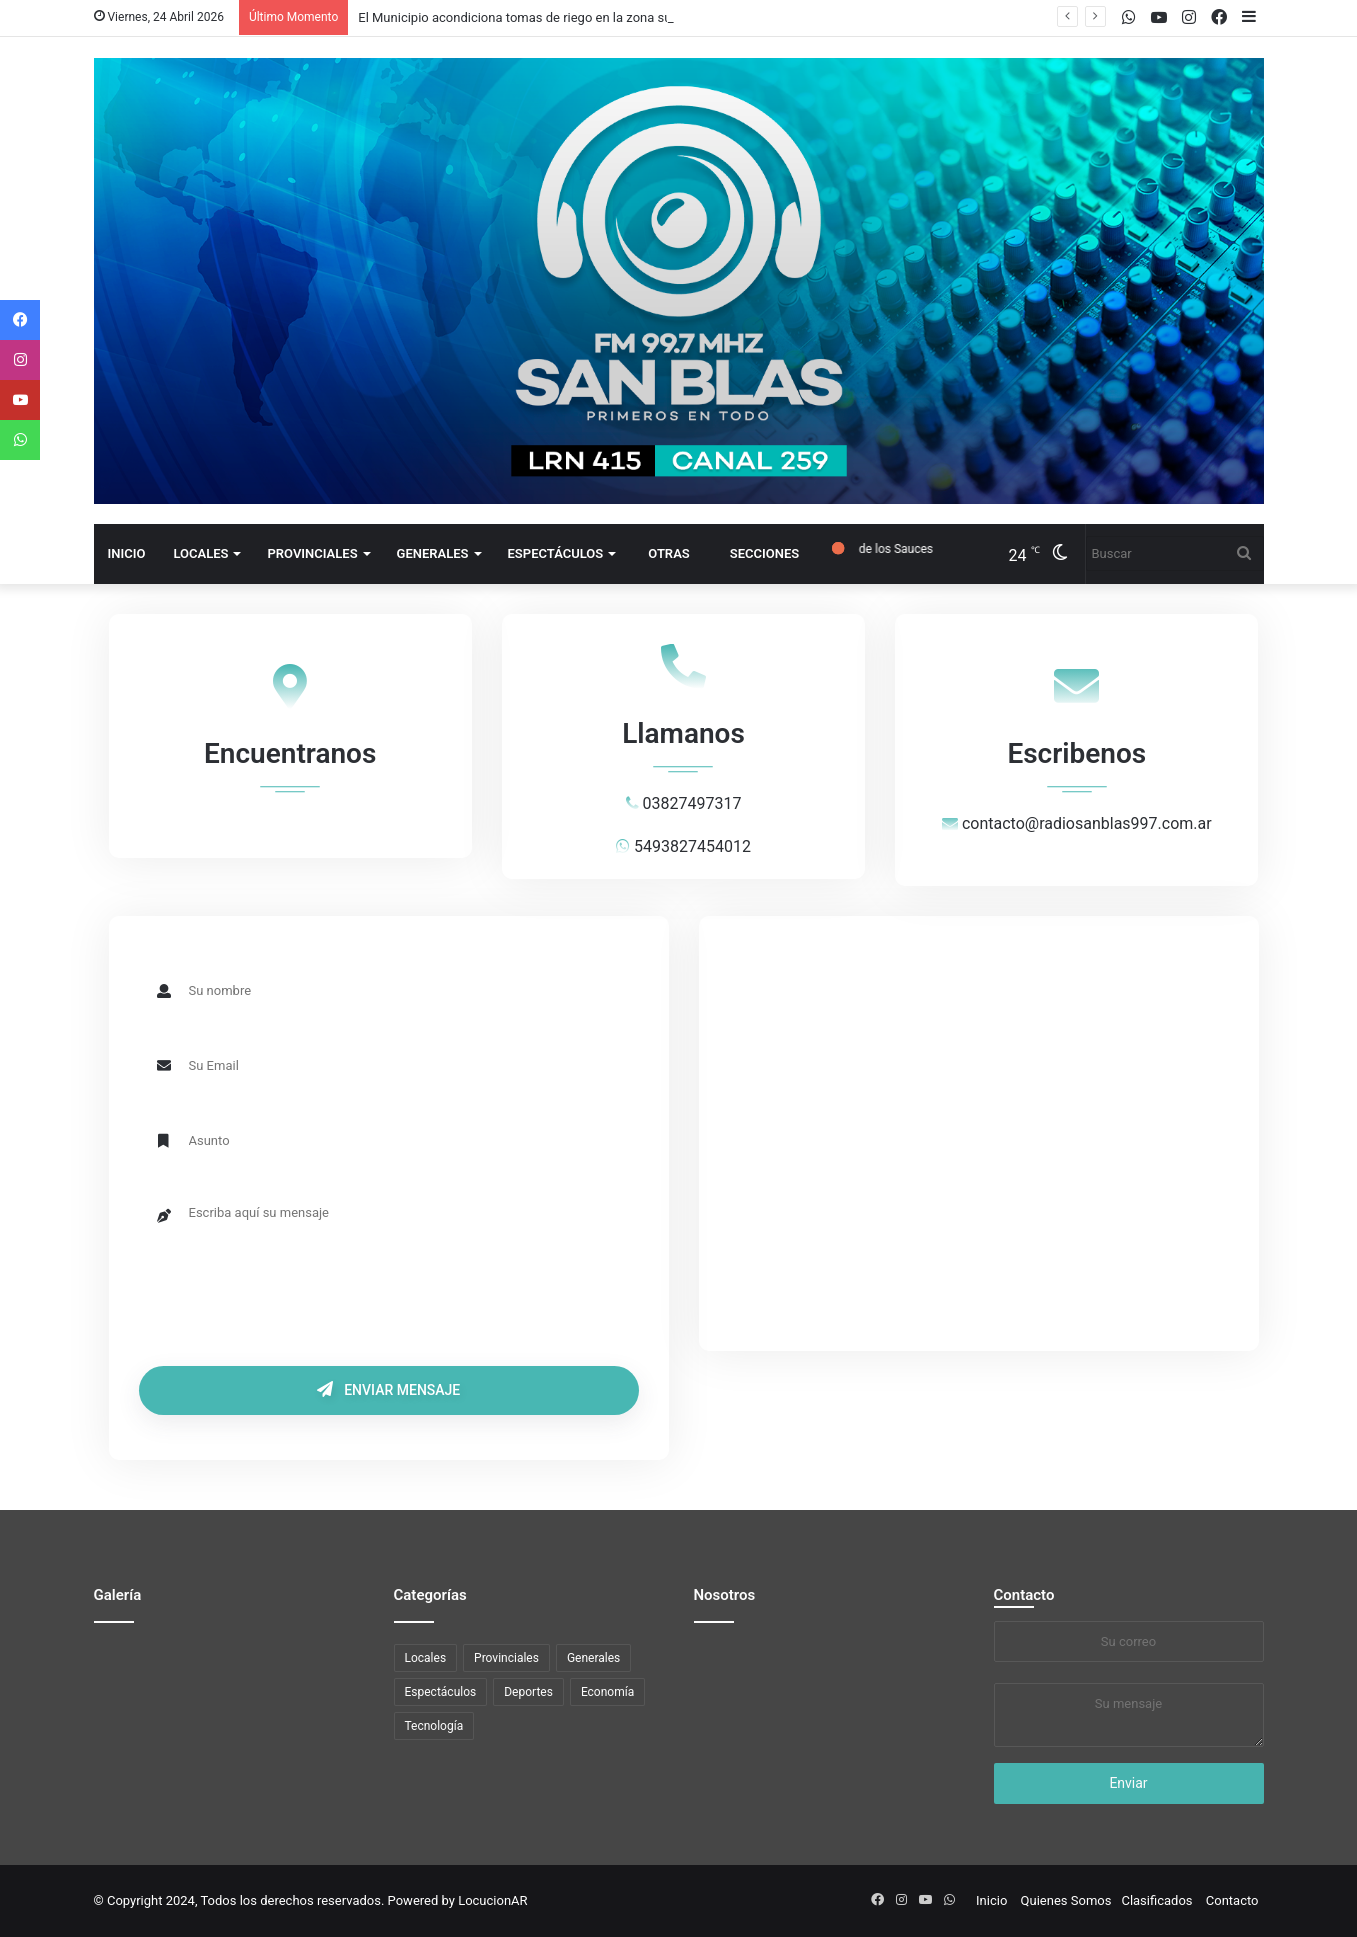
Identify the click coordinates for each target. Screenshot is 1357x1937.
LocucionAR (492, 1900)
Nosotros (725, 1595)
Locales (200, 553)
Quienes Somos (1066, 1900)
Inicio (127, 553)
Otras (668, 553)
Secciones (764, 553)
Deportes (528, 1692)
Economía (607, 1692)
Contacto (1024, 1595)
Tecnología (434, 1726)
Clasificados (1156, 1900)
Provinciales (312, 553)
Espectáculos (556, 553)
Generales (433, 553)
